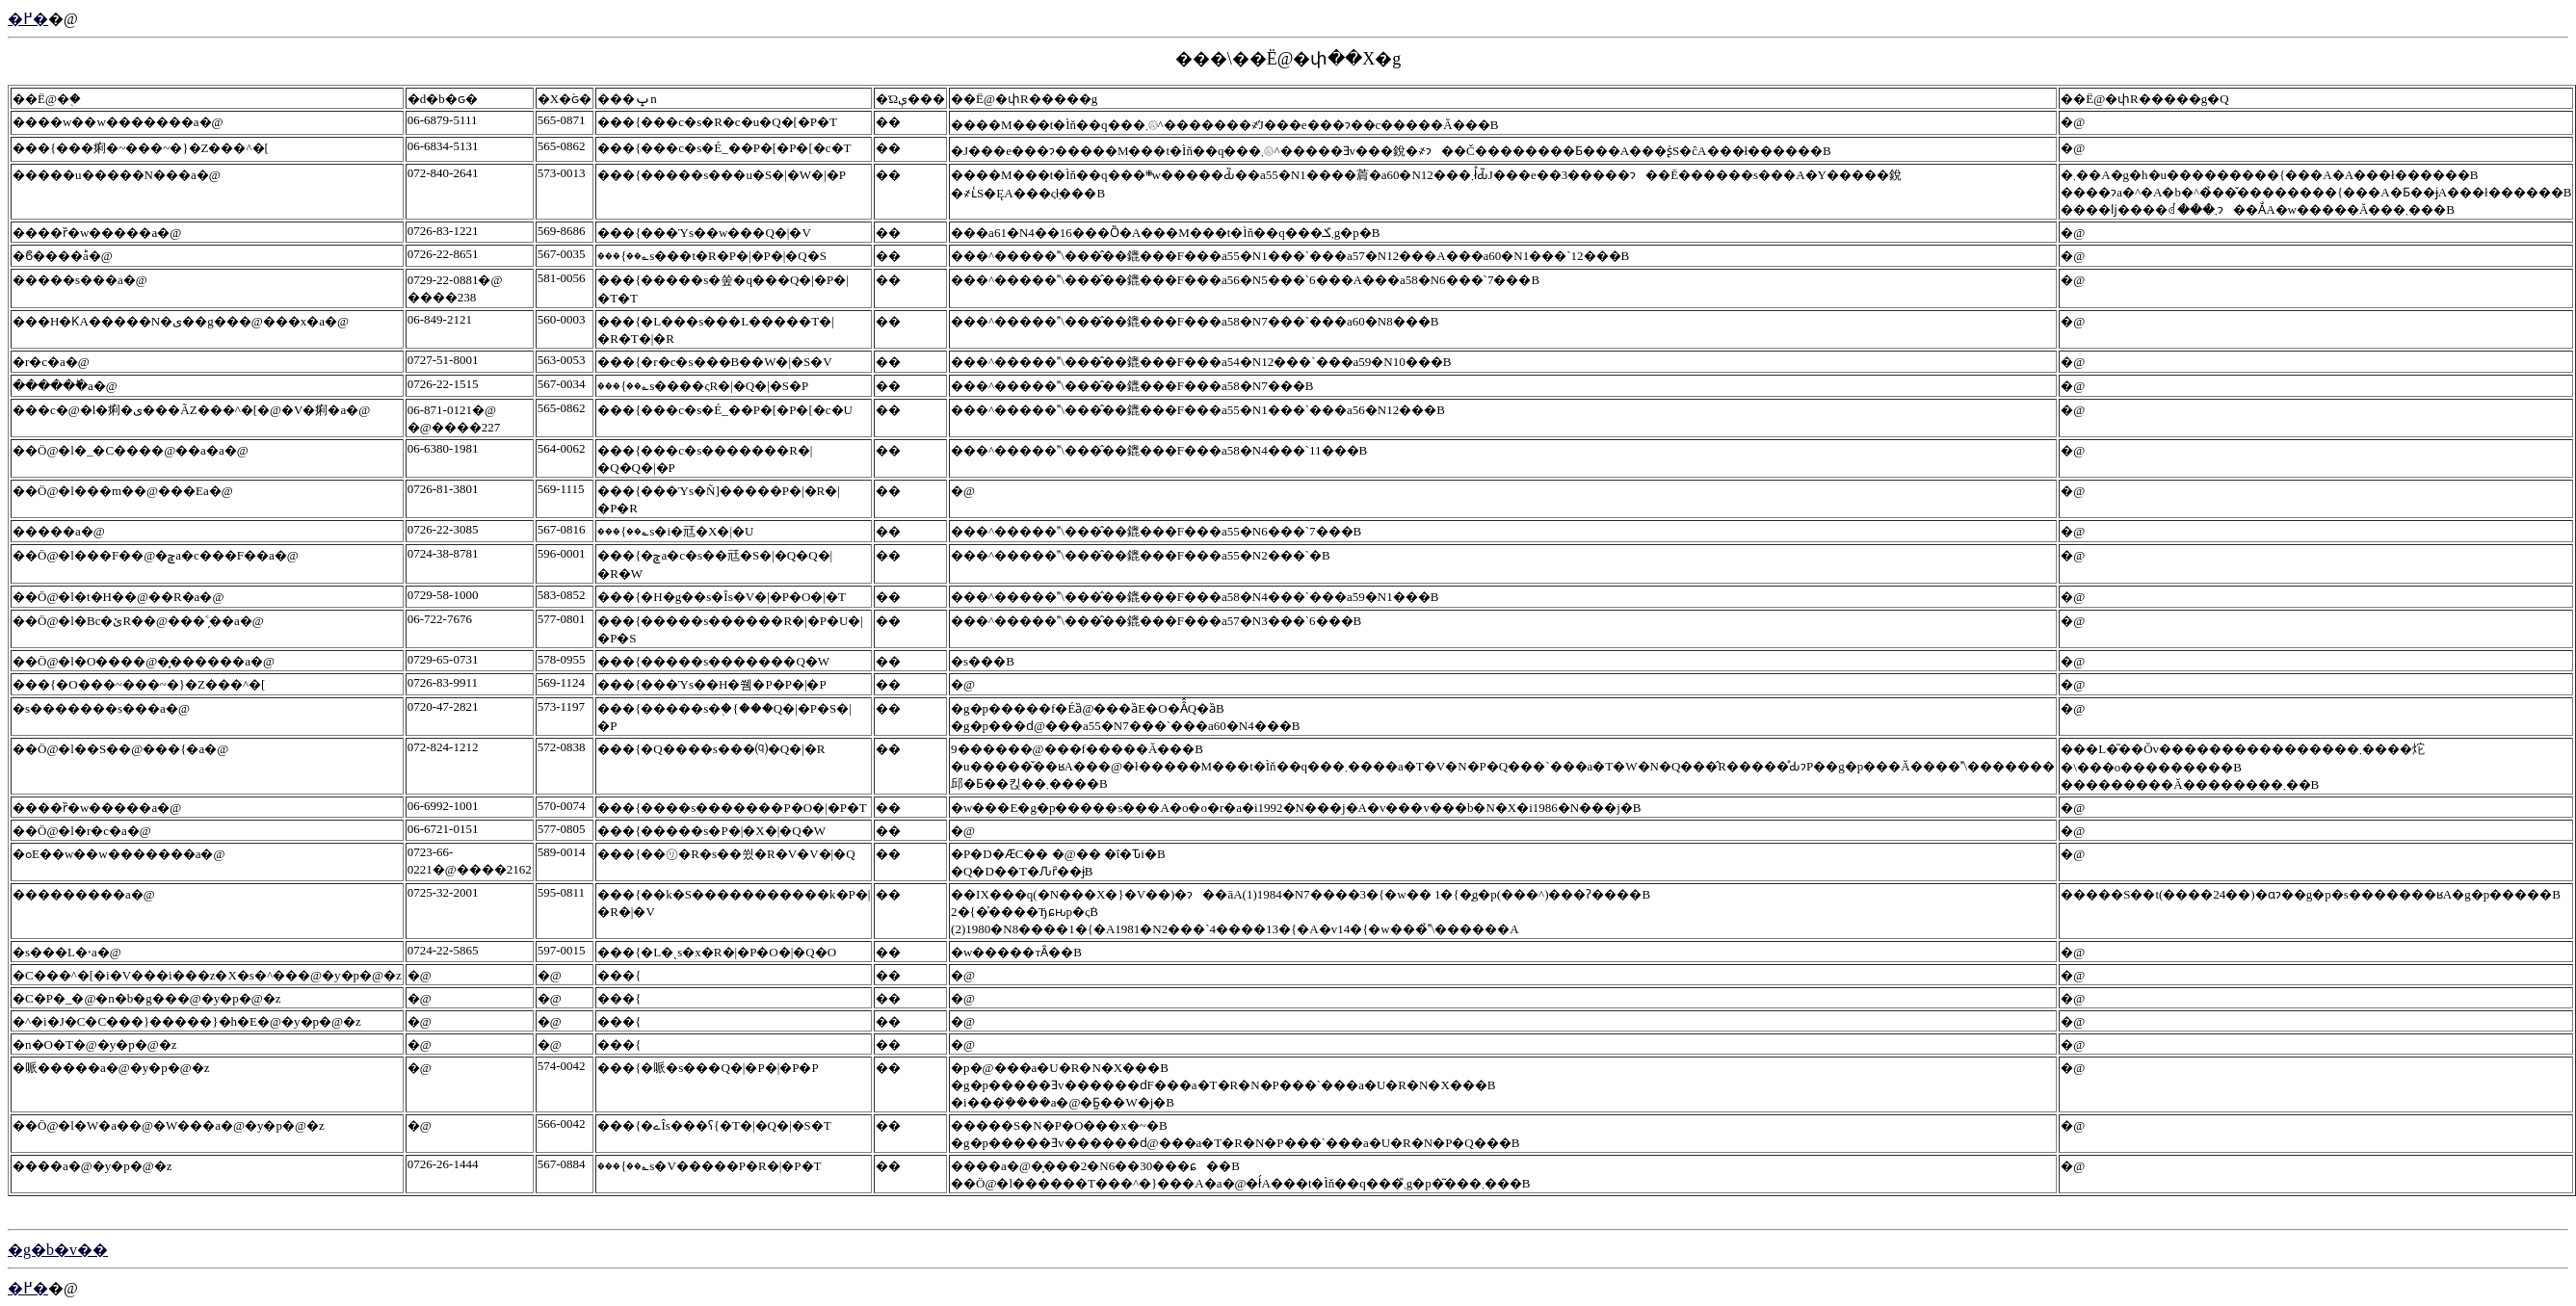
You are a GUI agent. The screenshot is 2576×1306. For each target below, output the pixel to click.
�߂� (28, 19)
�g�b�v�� (58, 1249)
